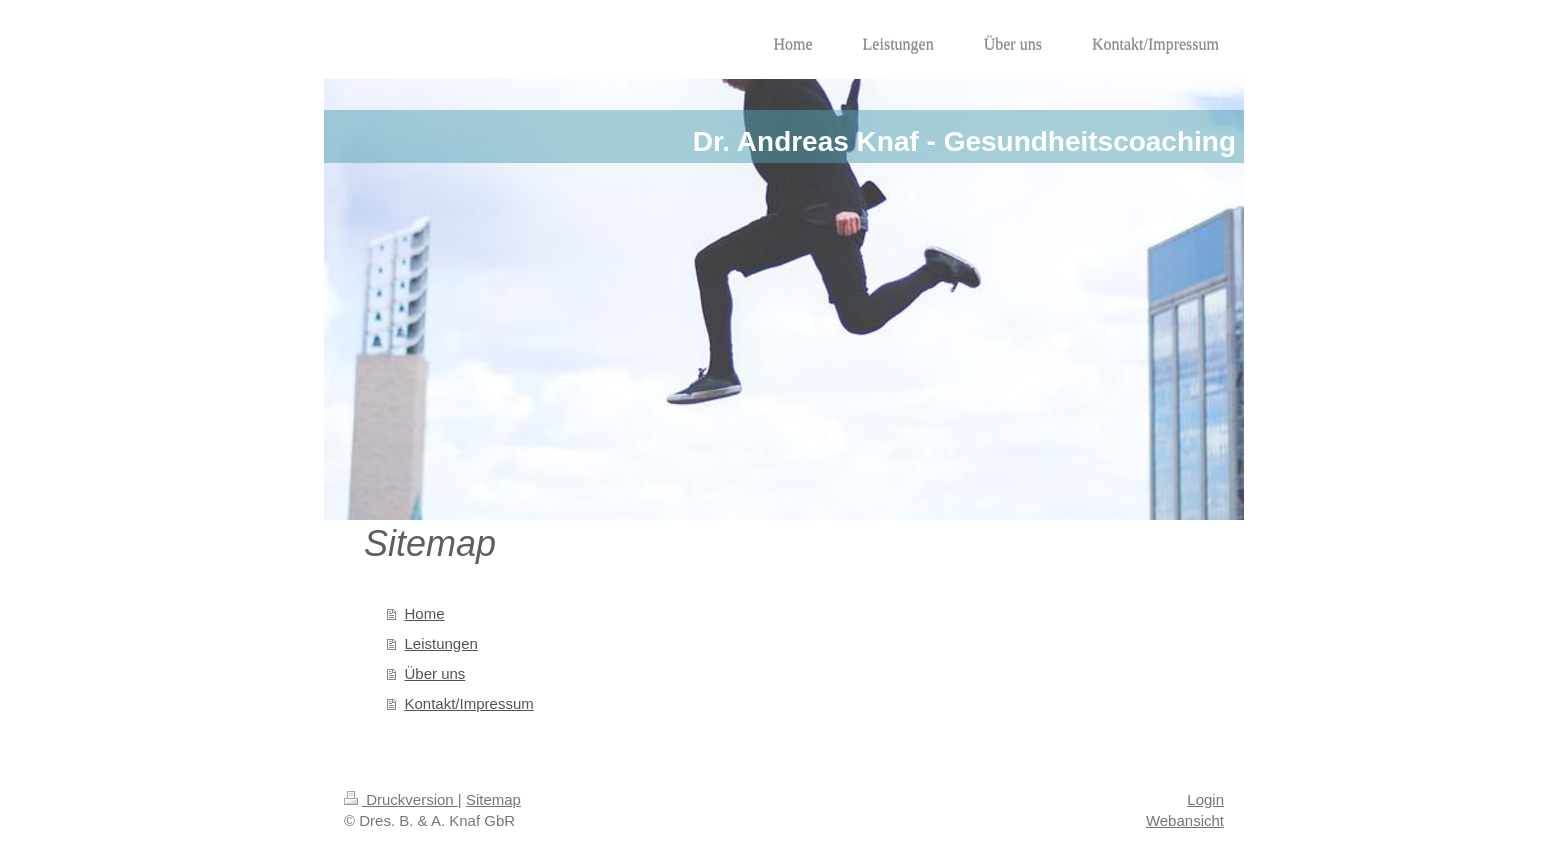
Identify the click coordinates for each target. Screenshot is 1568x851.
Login (1205, 799)
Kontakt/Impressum (469, 703)
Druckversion (401, 799)
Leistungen (441, 643)
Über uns (435, 673)
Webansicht (1185, 820)
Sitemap (493, 799)
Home (425, 613)
